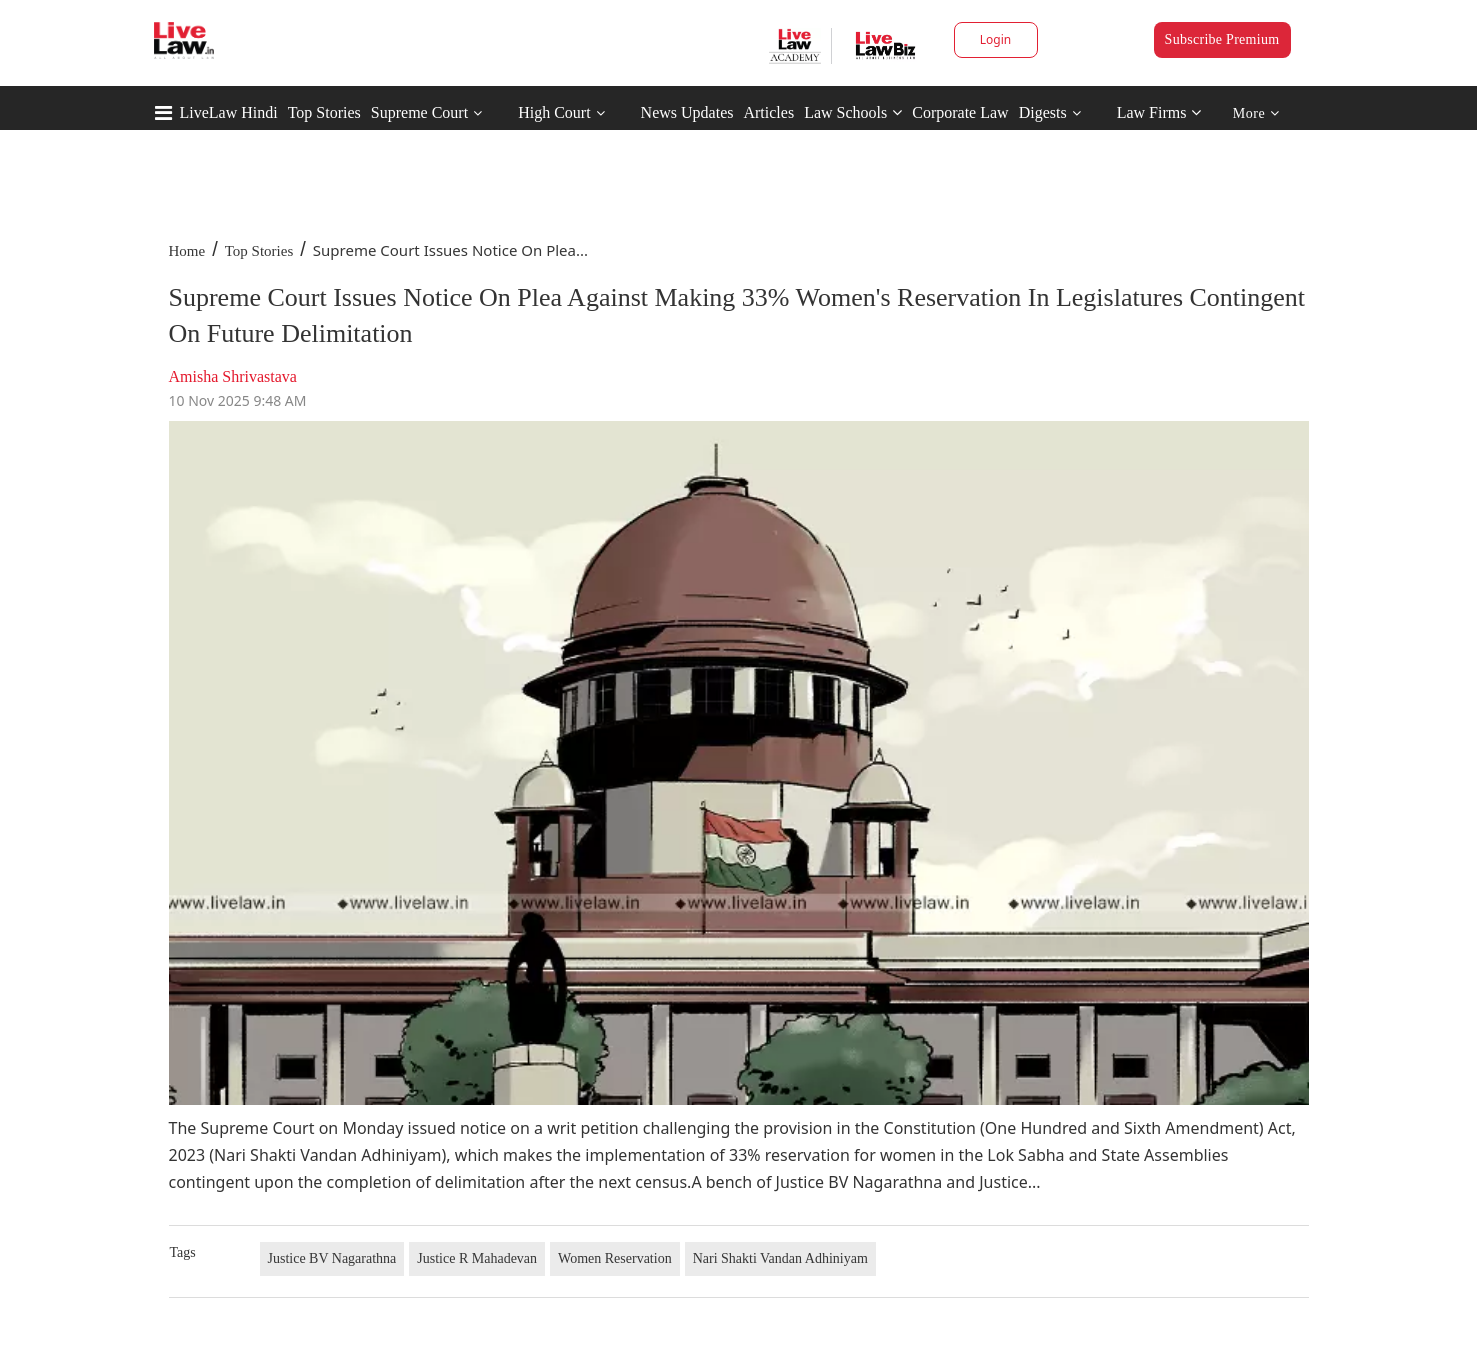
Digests (1043, 112)
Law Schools (853, 112)
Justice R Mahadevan (477, 1258)
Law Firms (1159, 112)
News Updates (687, 112)
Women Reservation (615, 1258)
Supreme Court (419, 112)
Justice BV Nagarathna (332, 1258)
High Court (554, 112)
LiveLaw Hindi (229, 112)
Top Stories (324, 112)
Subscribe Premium (1222, 39)
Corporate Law (960, 112)
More (1256, 113)
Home (187, 251)
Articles (768, 112)
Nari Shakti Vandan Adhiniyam (780, 1258)
